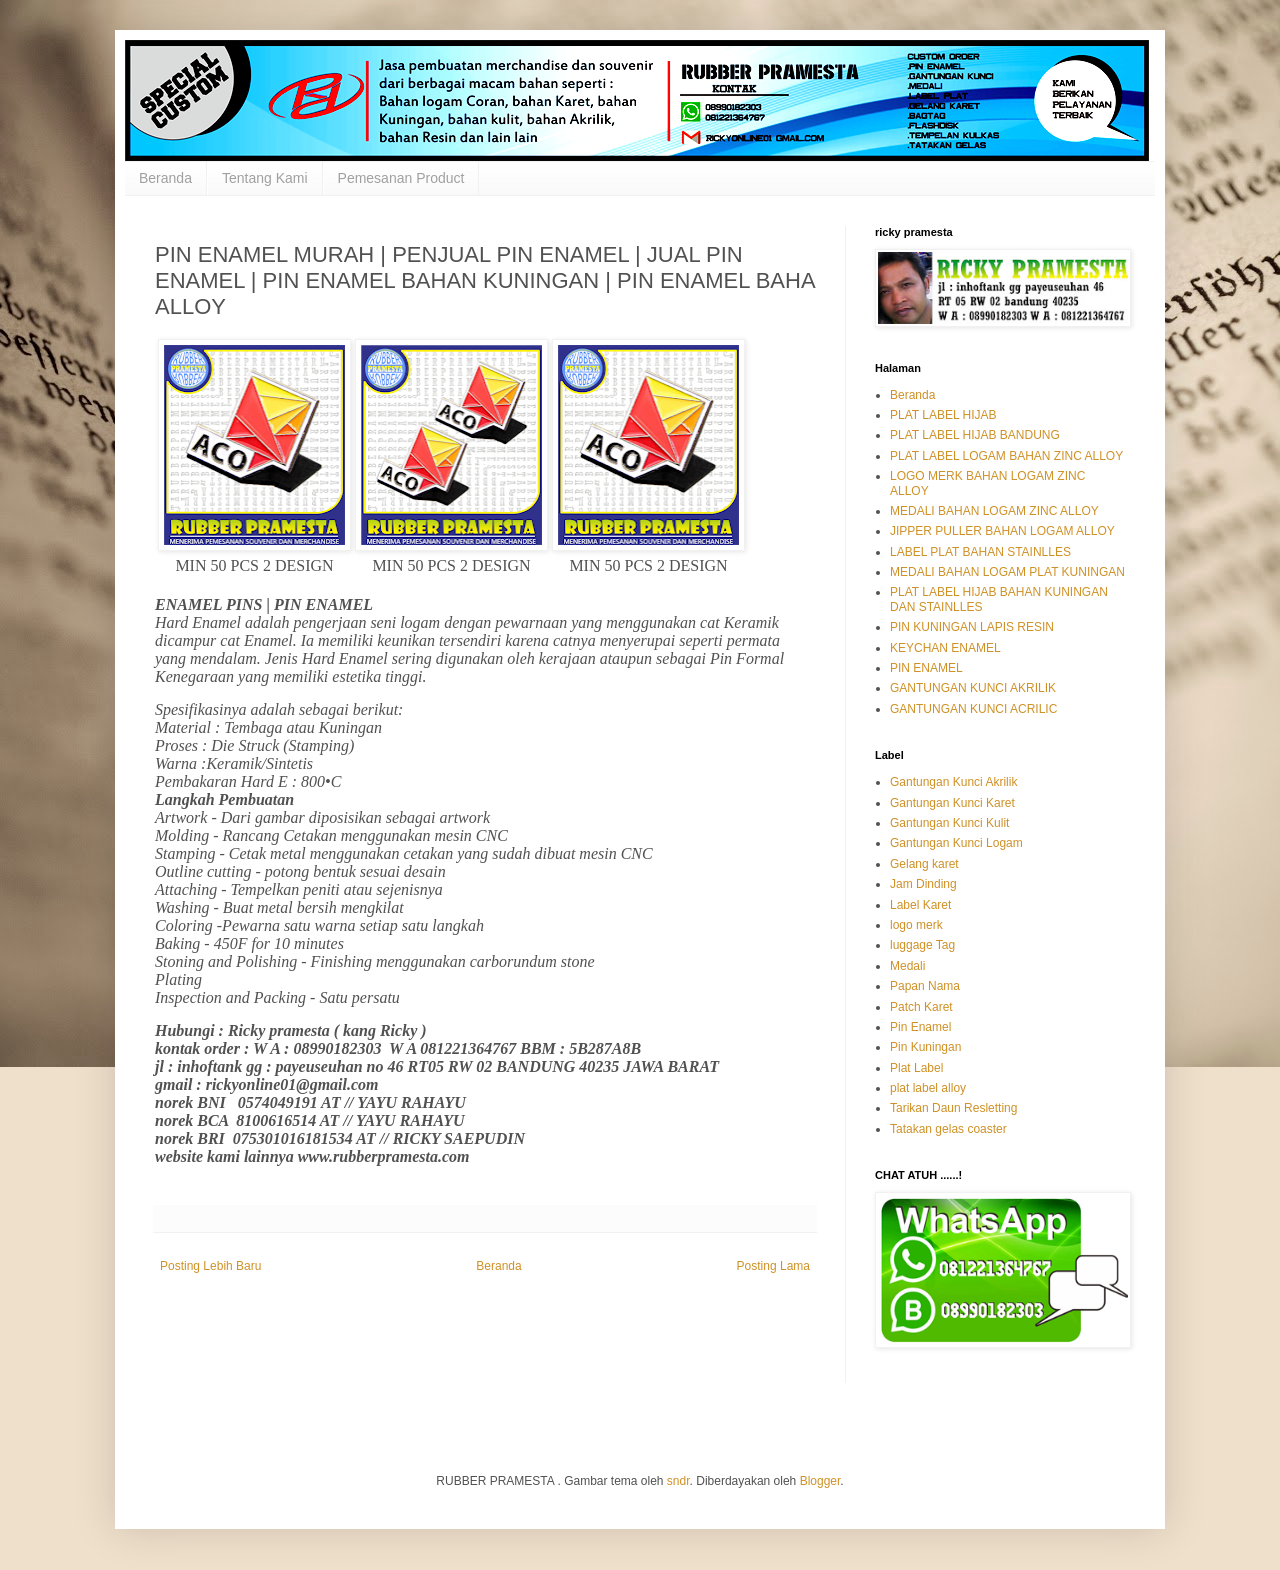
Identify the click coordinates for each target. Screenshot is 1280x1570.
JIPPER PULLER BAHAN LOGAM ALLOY (1002, 531)
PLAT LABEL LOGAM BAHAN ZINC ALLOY (1006, 456)
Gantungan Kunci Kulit (949, 823)
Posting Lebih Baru (210, 1266)
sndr (678, 1481)
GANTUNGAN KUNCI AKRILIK (973, 688)
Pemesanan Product (401, 178)
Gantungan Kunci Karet (952, 803)
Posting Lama (773, 1266)
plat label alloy (928, 1088)
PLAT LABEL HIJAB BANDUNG (975, 435)
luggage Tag (922, 945)
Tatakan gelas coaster (948, 1129)
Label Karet (920, 905)
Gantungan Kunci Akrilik (953, 782)
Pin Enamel (920, 1027)
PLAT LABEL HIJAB (943, 415)
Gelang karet (924, 864)
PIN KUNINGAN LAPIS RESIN (972, 627)
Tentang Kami (265, 178)
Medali (907, 966)
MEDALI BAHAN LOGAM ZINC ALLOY (994, 511)
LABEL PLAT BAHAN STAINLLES (980, 552)
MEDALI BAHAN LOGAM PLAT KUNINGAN (1007, 572)
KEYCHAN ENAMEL (945, 648)
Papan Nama (925, 986)
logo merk (916, 925)
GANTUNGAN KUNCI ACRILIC (973, 709)
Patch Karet (921, 1007)
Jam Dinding (923, 884)
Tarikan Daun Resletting (953, 1108)
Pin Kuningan (925, 1047)
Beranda (165, 178)
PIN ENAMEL (926, 668)
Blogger (820, 1481)
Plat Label (916, 1068)
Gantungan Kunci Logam (956, 843)
